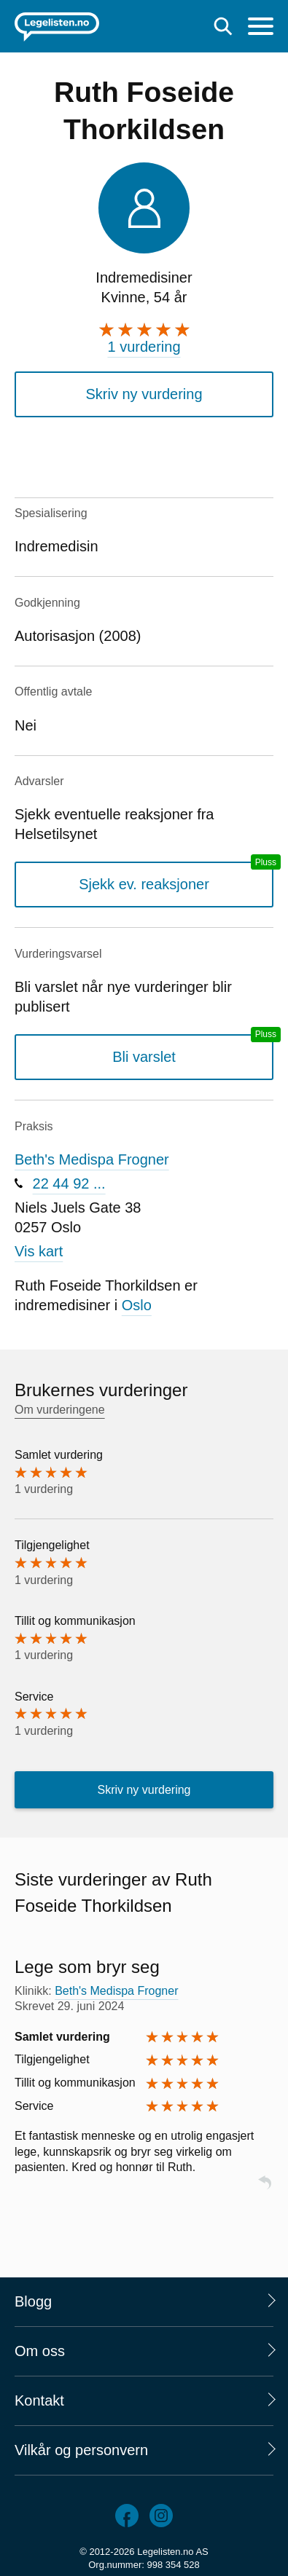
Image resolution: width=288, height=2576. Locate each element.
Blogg (33, 2301)
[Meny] (260, 28)
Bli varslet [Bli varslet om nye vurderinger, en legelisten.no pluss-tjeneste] (144, 1057)
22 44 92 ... (69, 1183)
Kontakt (39, 2400)
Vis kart (39, 1251)
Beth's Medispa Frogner (92, 1159)
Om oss (40, 2351)
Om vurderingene (60, 1409)
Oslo (137, 1305)
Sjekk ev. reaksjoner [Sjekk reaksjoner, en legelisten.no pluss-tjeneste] (144, 884)
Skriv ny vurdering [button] (143, 394)
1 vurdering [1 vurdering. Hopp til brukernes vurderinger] (143, 347)
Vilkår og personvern (81, 2450)
